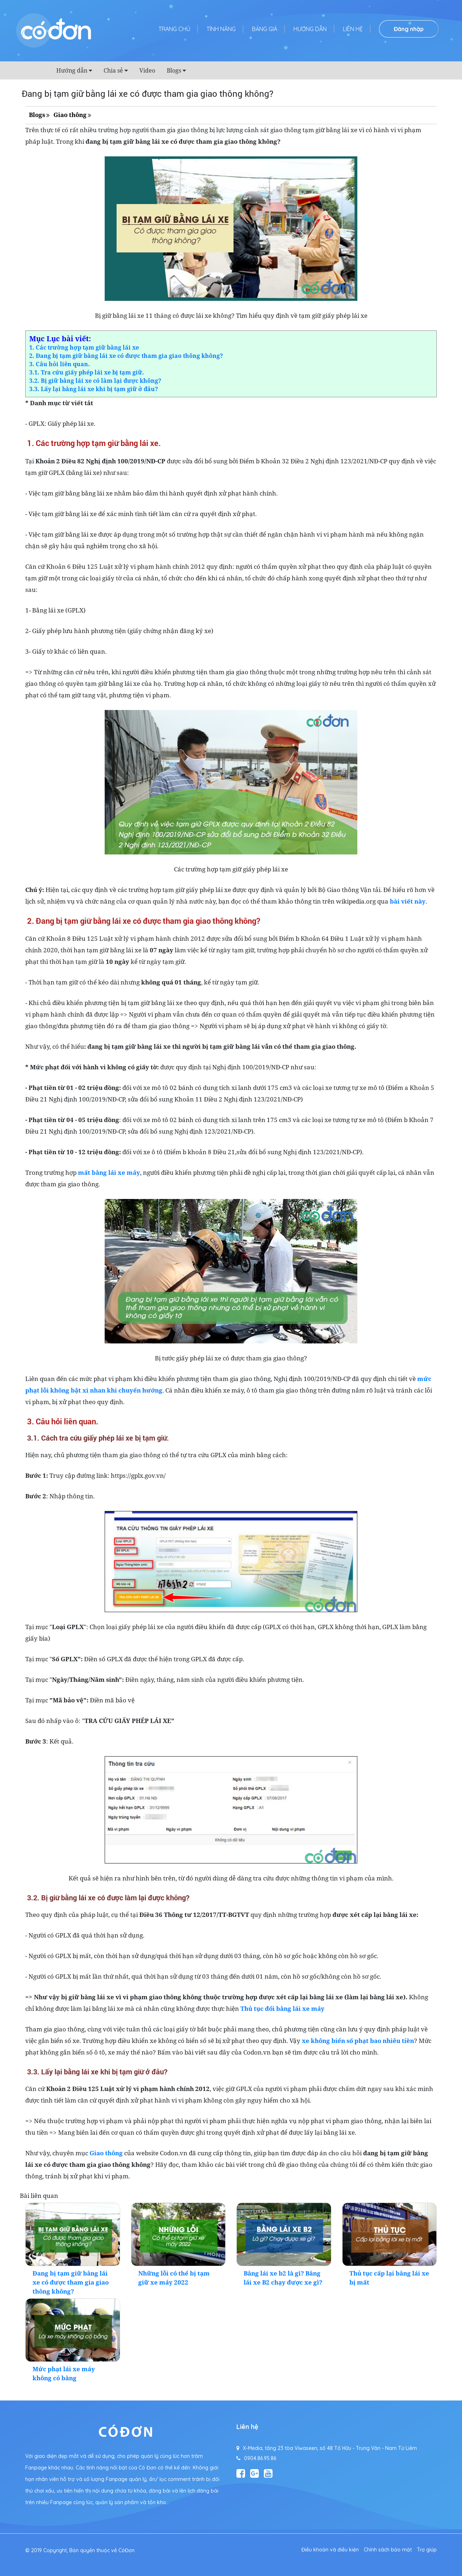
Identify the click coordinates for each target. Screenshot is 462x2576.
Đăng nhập (409, 29)
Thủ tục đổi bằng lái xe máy (282, 2008)
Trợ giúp (427, 2549)
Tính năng (221, 29)
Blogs (174, 70)
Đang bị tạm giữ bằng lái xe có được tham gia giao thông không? (70, 2282)
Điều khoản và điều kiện (330, 2549)
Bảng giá (264, 29)
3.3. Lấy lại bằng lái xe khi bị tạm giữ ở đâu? (93, 389)
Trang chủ (174, 29)
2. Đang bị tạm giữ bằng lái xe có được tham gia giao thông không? (126, 356)
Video (147, 70)
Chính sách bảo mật (388, 2549)
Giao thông (70, 115)
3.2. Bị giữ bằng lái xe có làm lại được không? (95, 381)
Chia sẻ (113, 70)
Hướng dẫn (310, 29)
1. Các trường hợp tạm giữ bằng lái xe (84, 347)
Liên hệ (353, 29)
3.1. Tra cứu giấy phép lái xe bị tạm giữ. (86, 372)
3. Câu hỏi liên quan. (59, 364)
